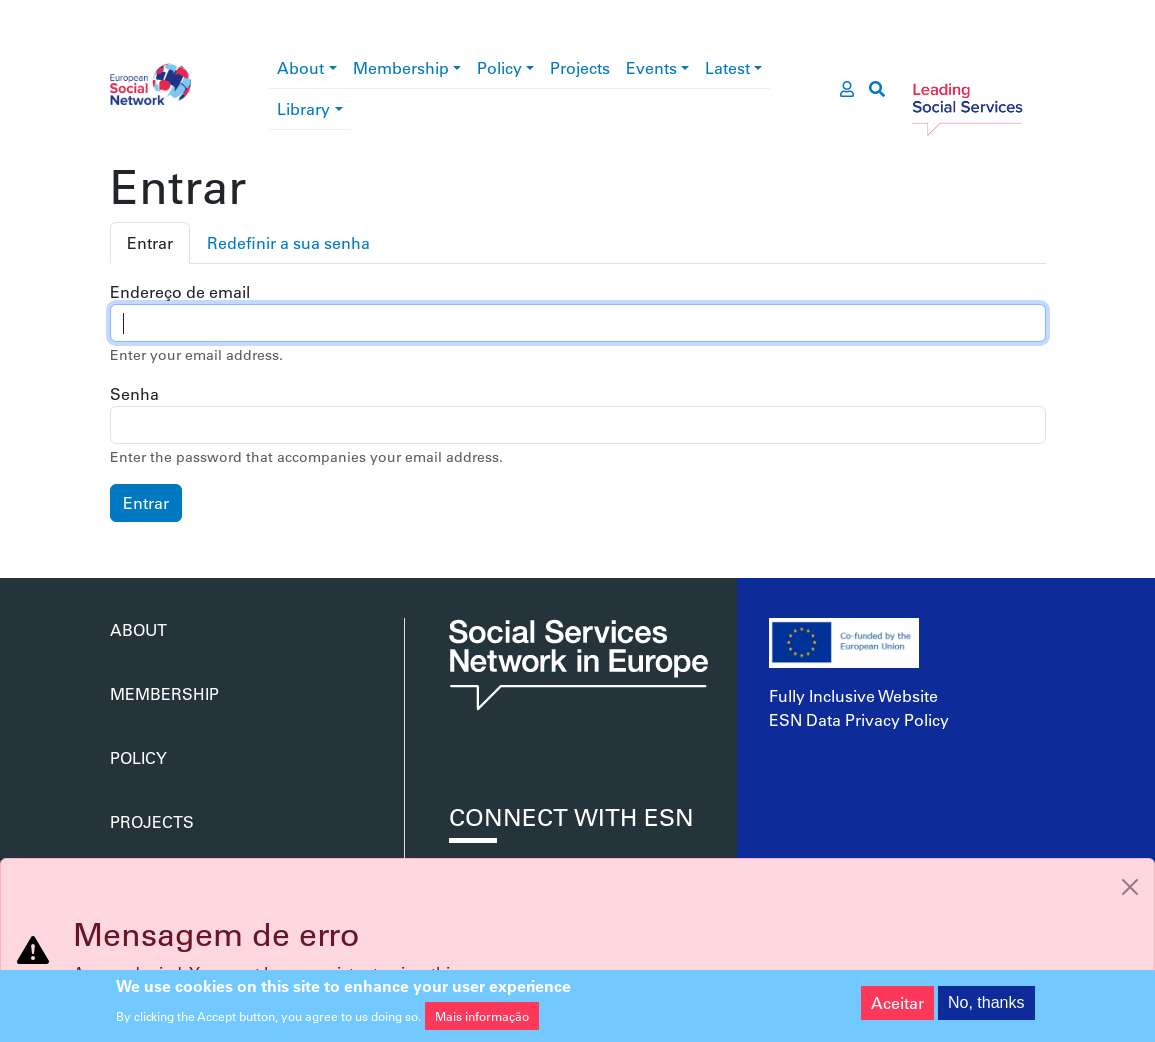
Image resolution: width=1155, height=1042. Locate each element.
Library (303, 108)
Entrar (150, 242)
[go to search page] (877, 89)
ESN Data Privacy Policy (859, 719)
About (300, 67)
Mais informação (482, 1019)
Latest (727, 67)
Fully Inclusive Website (853, 695)
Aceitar (897, 1005)
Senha (134, 393)
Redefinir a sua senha (288, 242)
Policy (499, 67)
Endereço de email (180, 291)
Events (651, 67)
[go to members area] (847, 89)
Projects (580, 67)
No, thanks (986, 1005)
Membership (401, 67)
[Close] (1130, 887)
